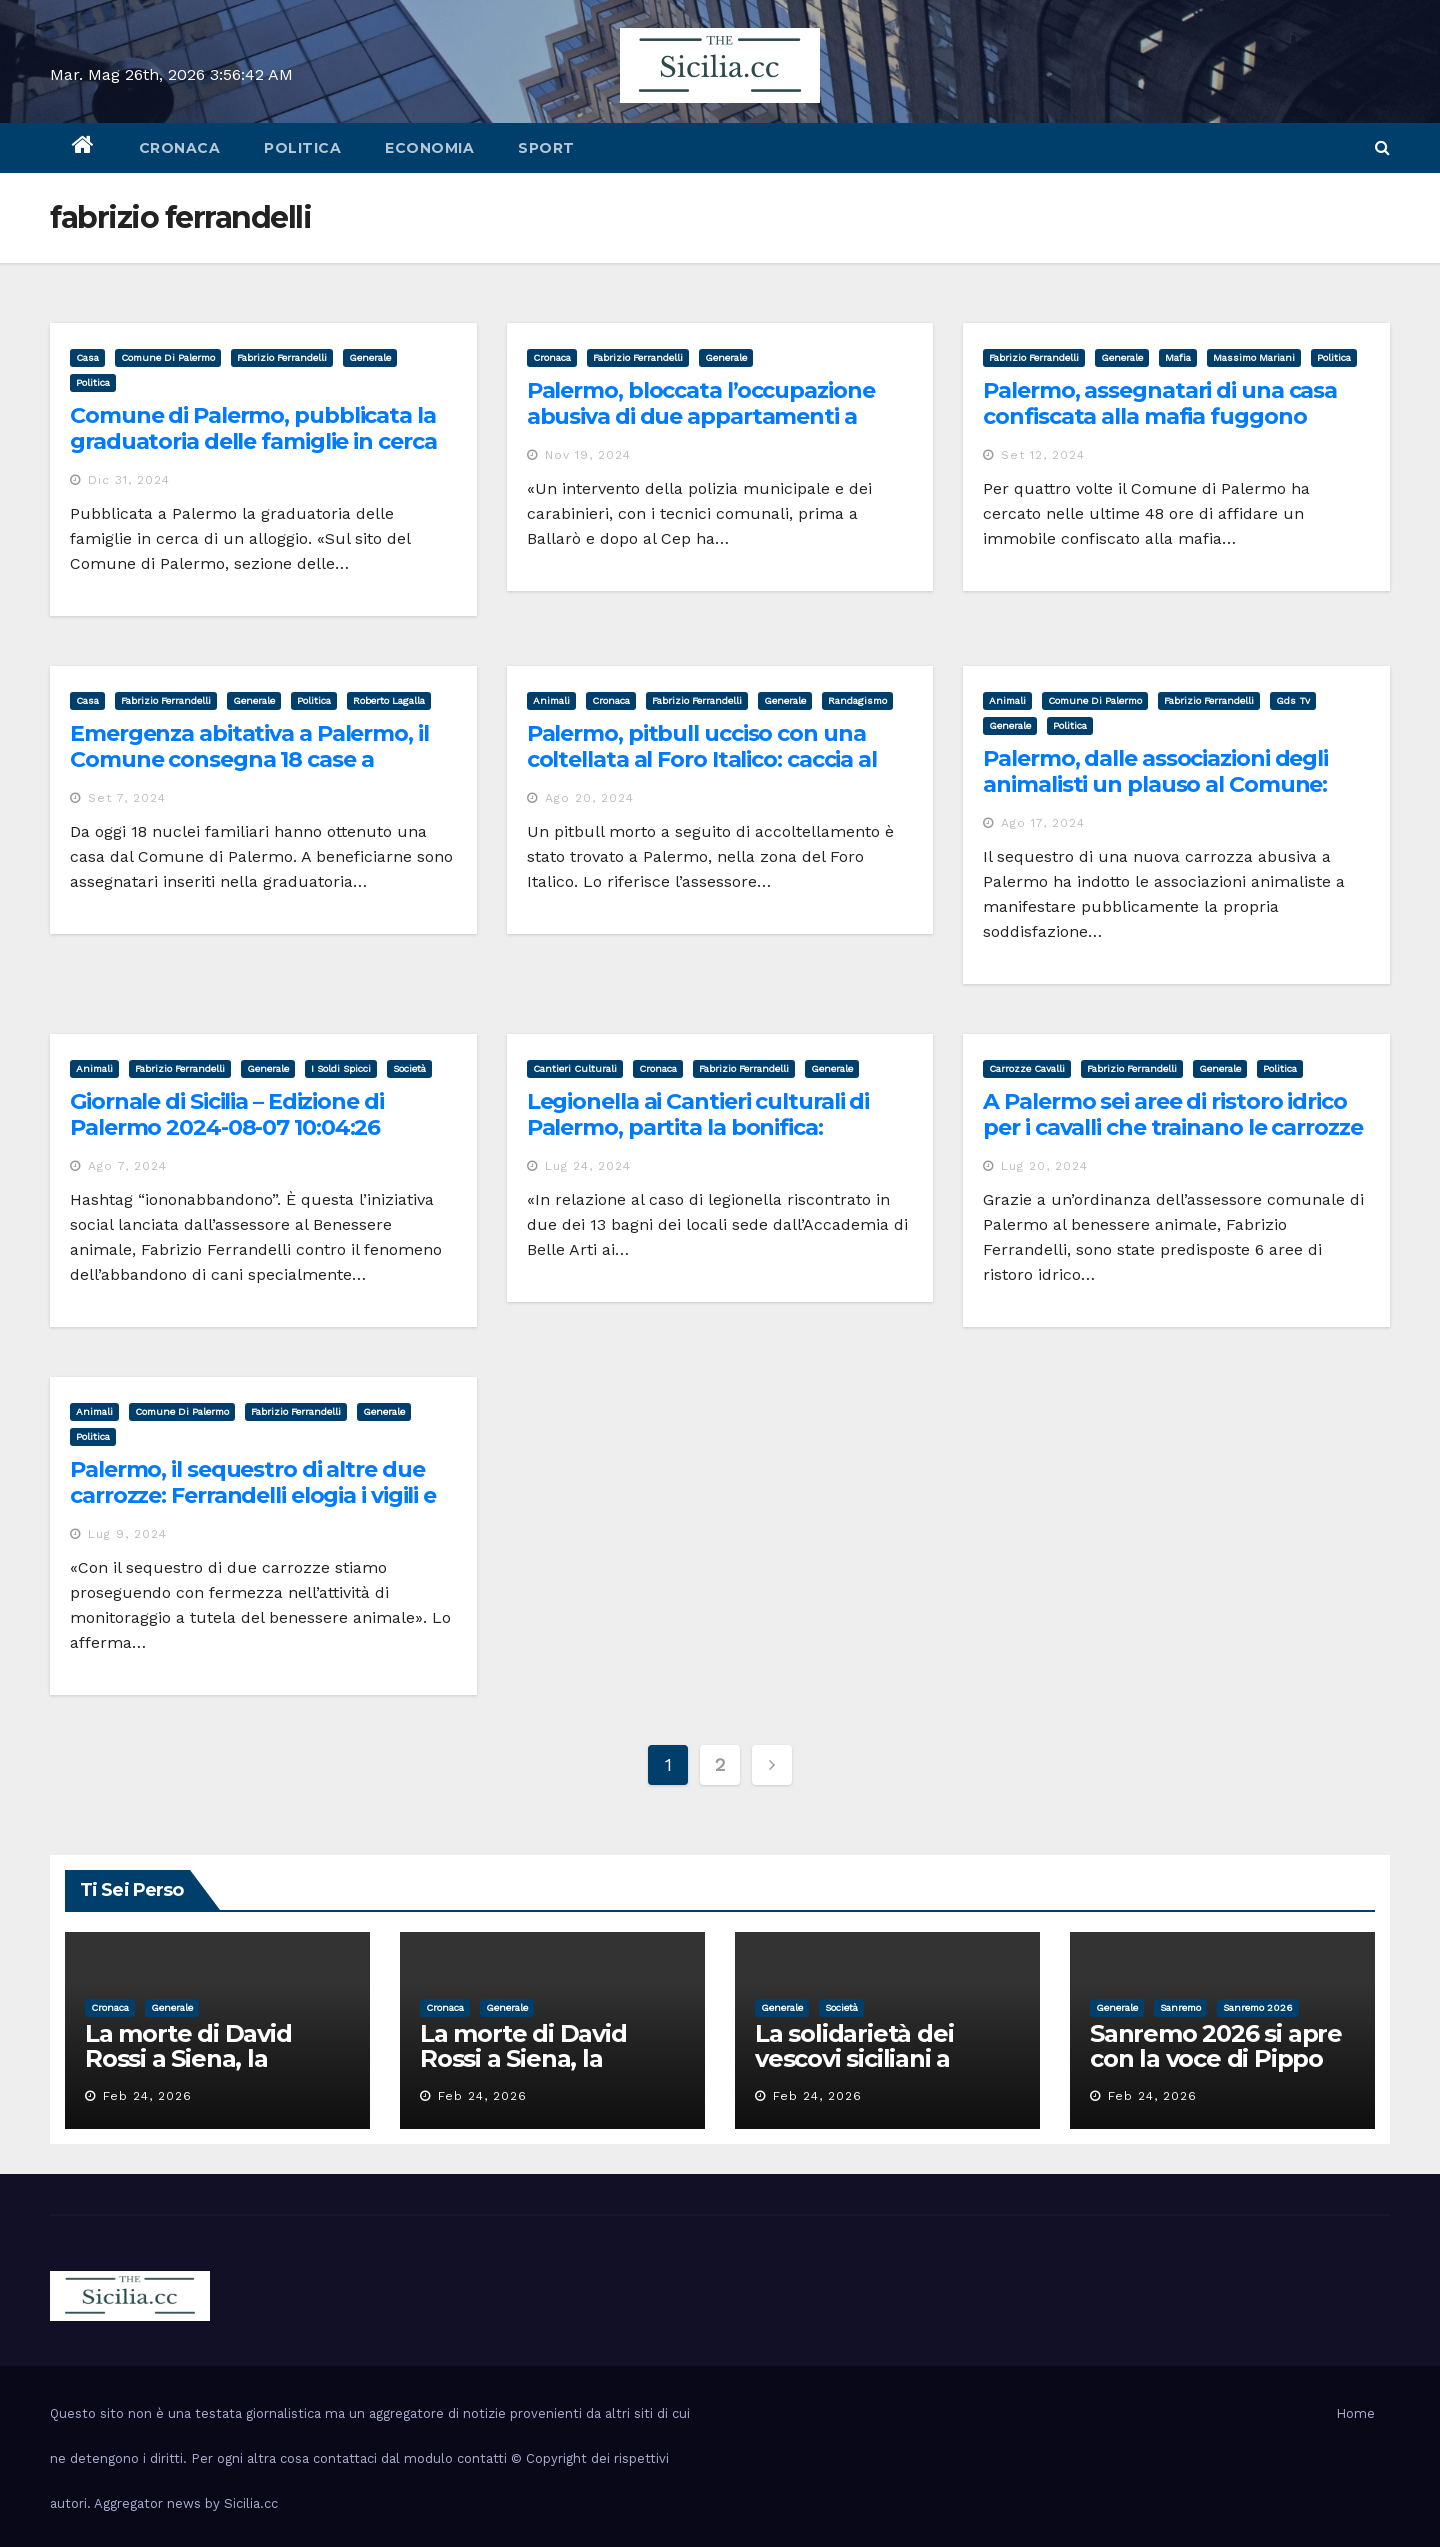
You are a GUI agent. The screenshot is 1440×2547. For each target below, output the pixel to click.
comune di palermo (168, 357)
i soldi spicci (341, 1068)
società (409, 1068)
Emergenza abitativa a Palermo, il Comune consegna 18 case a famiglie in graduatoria (249, 760)
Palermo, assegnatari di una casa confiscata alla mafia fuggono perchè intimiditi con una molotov (1166, 417)
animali (551, 700)
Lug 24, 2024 (588, 1166)
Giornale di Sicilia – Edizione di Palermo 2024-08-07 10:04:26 (227, 1114)
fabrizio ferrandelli (282, 357)
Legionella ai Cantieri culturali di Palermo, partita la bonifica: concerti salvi (698, 1128)
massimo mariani (1254, 357)
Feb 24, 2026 (147, 2096)
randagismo (857, 700)
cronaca (180, 148)
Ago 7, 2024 (127, 1166)
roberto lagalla (389, 700)
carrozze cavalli (1027, 1068)
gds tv (1293, 700)
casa (87, 357)
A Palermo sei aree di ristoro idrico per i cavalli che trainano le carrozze (1172, 1114)
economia (429, 148)
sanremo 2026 (1258, 2007)
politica (302, 148)
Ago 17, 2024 (1043, 823)
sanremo (1180, 2007)
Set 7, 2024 (127, 798)
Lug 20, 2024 (1044, 1166)
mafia (1178, 357)
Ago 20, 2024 (589, 798)
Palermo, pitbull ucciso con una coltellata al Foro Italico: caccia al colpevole (702, 760)
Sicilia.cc (251, 2503)
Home (1355, 2413)
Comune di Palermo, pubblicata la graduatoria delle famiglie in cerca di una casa (253, 442)
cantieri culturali (575, 1068)
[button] (1382, 147)
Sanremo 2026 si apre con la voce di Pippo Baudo (1216, 2058)
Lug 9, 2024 (127, 1534)
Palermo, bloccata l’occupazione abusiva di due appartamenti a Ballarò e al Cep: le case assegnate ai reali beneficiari (710, 430)
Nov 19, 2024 (588, 455)
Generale (370, 357)
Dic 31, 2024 (129, 480)
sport (546, 148)
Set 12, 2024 (1043, 455)
